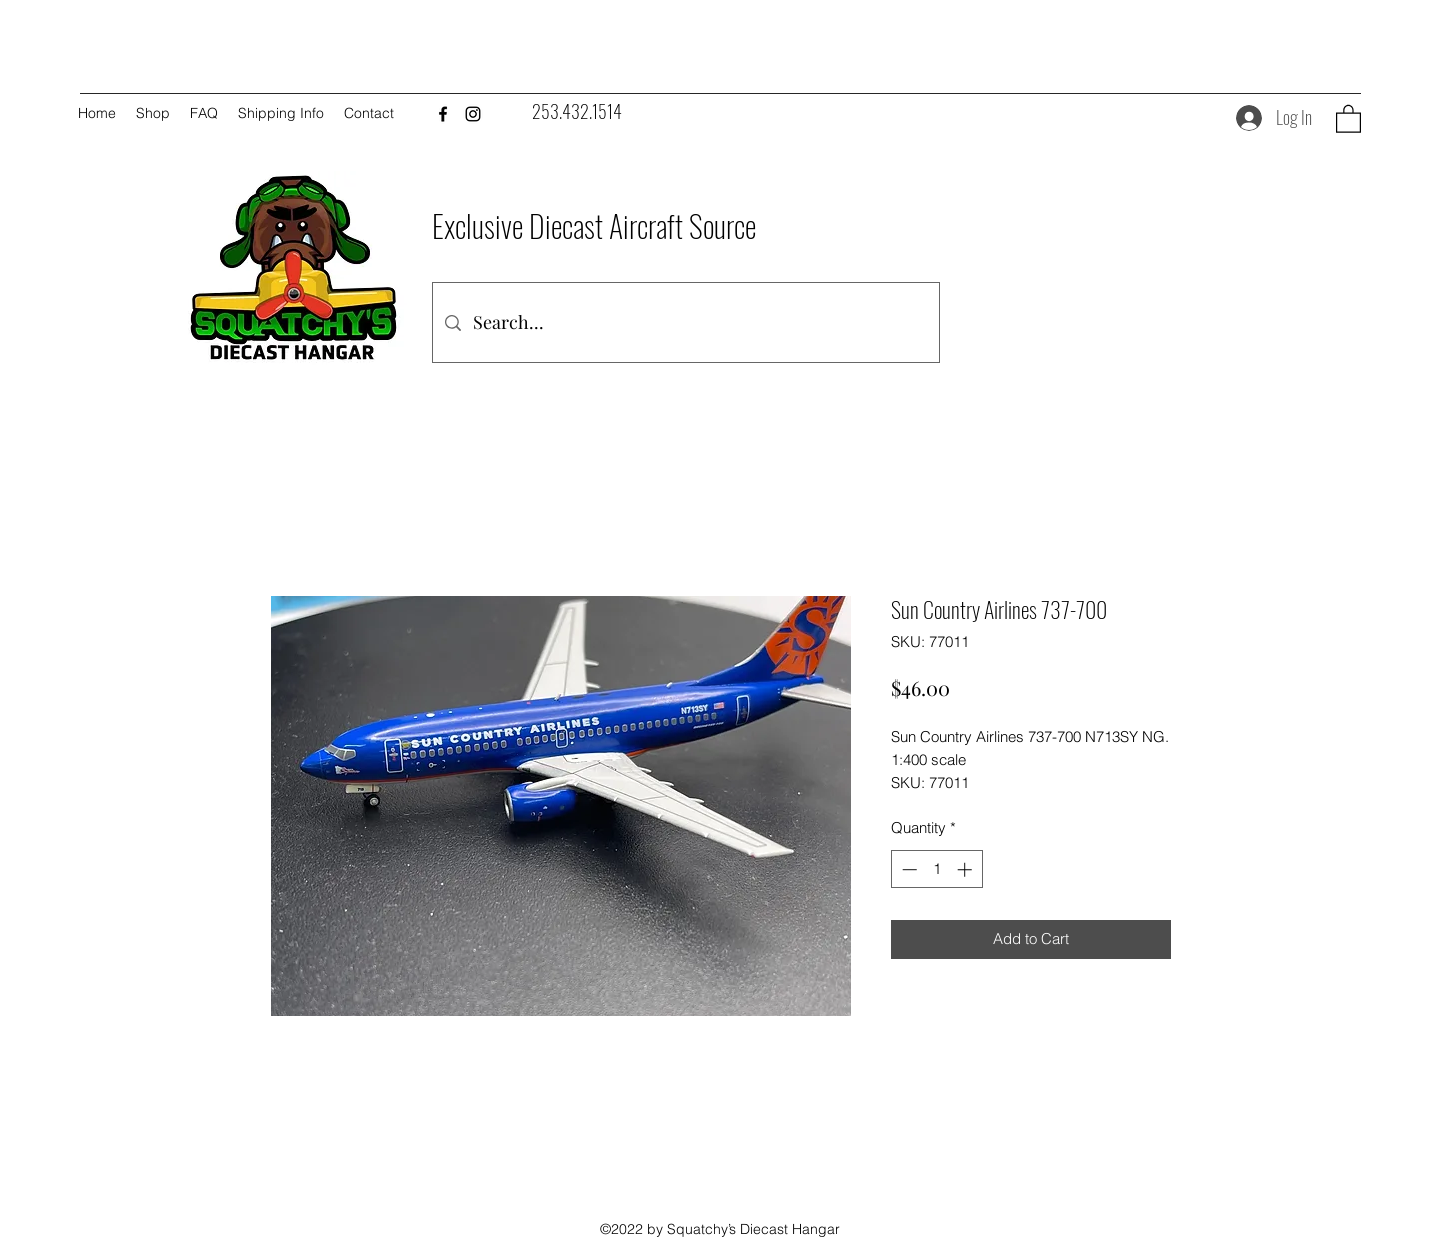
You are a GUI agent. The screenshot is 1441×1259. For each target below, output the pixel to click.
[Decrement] (907, 869)
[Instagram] (473, 114)
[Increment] (966, 869)
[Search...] (685, 322)
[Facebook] (443, 114)
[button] (1348, 118)
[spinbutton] (936, 869)
